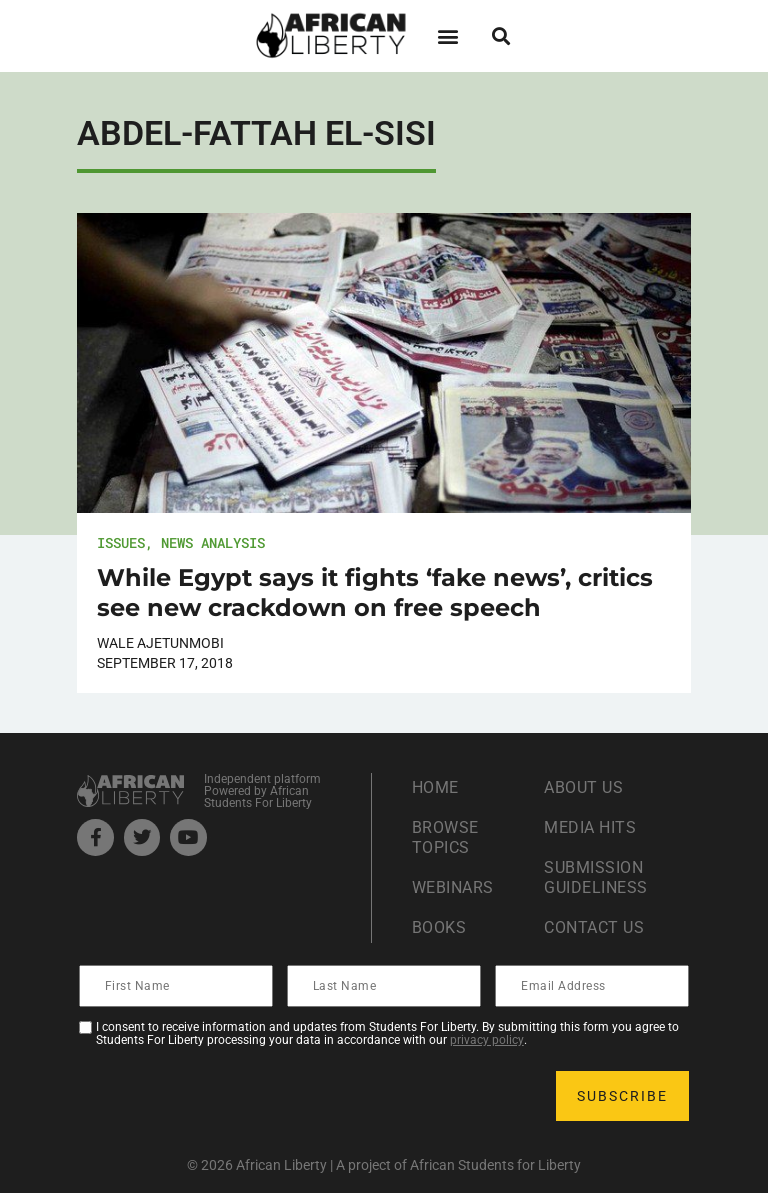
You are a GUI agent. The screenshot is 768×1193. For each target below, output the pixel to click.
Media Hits (590, 827)
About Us (583, 787)
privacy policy (487, 1040)
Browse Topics (445, 837)
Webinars (453, 887)
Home (435, 787)
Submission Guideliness (596, 877)
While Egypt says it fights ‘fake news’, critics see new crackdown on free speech (375, 592)
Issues (121, 542)
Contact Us (594, 927)
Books (439, 927)
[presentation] (233, 1096)
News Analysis (213, 542)
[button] (447, 35)
